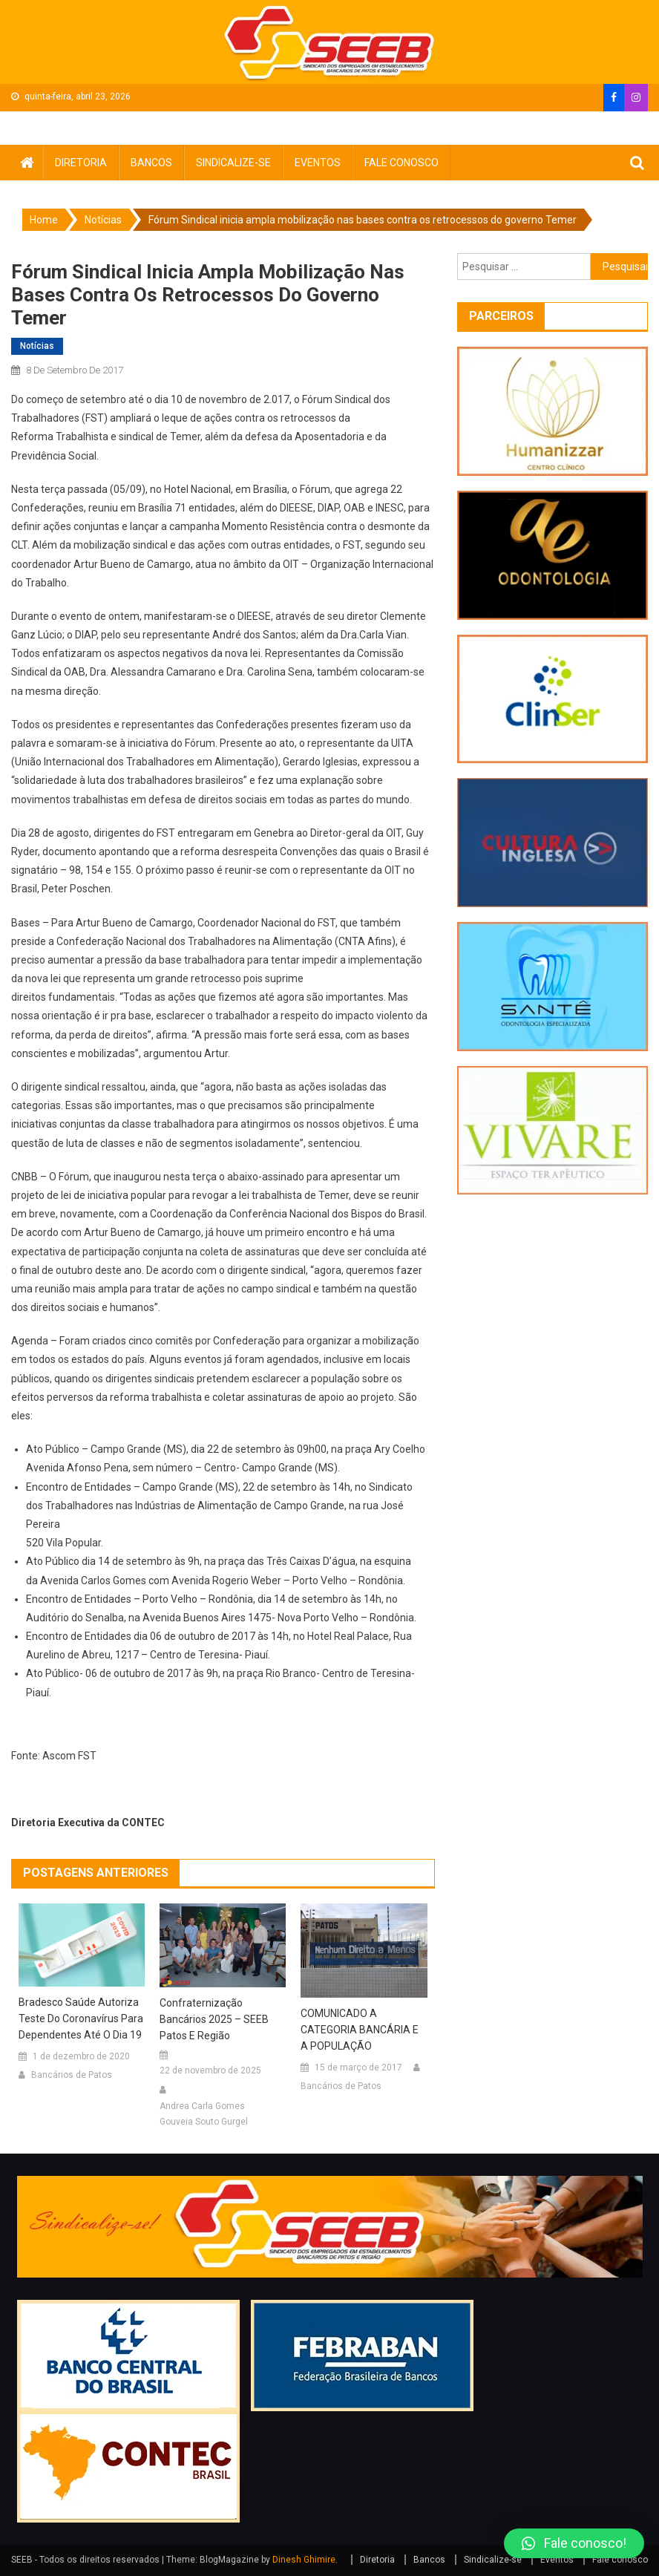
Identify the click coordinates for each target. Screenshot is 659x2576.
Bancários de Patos (71, 2075)
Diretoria (81, 163)
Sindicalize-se (233, 163)
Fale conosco (401, 163)
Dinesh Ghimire (303, 2559)
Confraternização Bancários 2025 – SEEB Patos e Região (214, 2019)
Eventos (318, 163)
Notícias (37, 346)
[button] (574, 2543)
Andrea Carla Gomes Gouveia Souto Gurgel (204, 2114)
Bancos (151, 163)
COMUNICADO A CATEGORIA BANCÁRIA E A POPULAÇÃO (360, 2029)
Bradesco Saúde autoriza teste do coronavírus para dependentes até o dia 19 (81, 2018)
